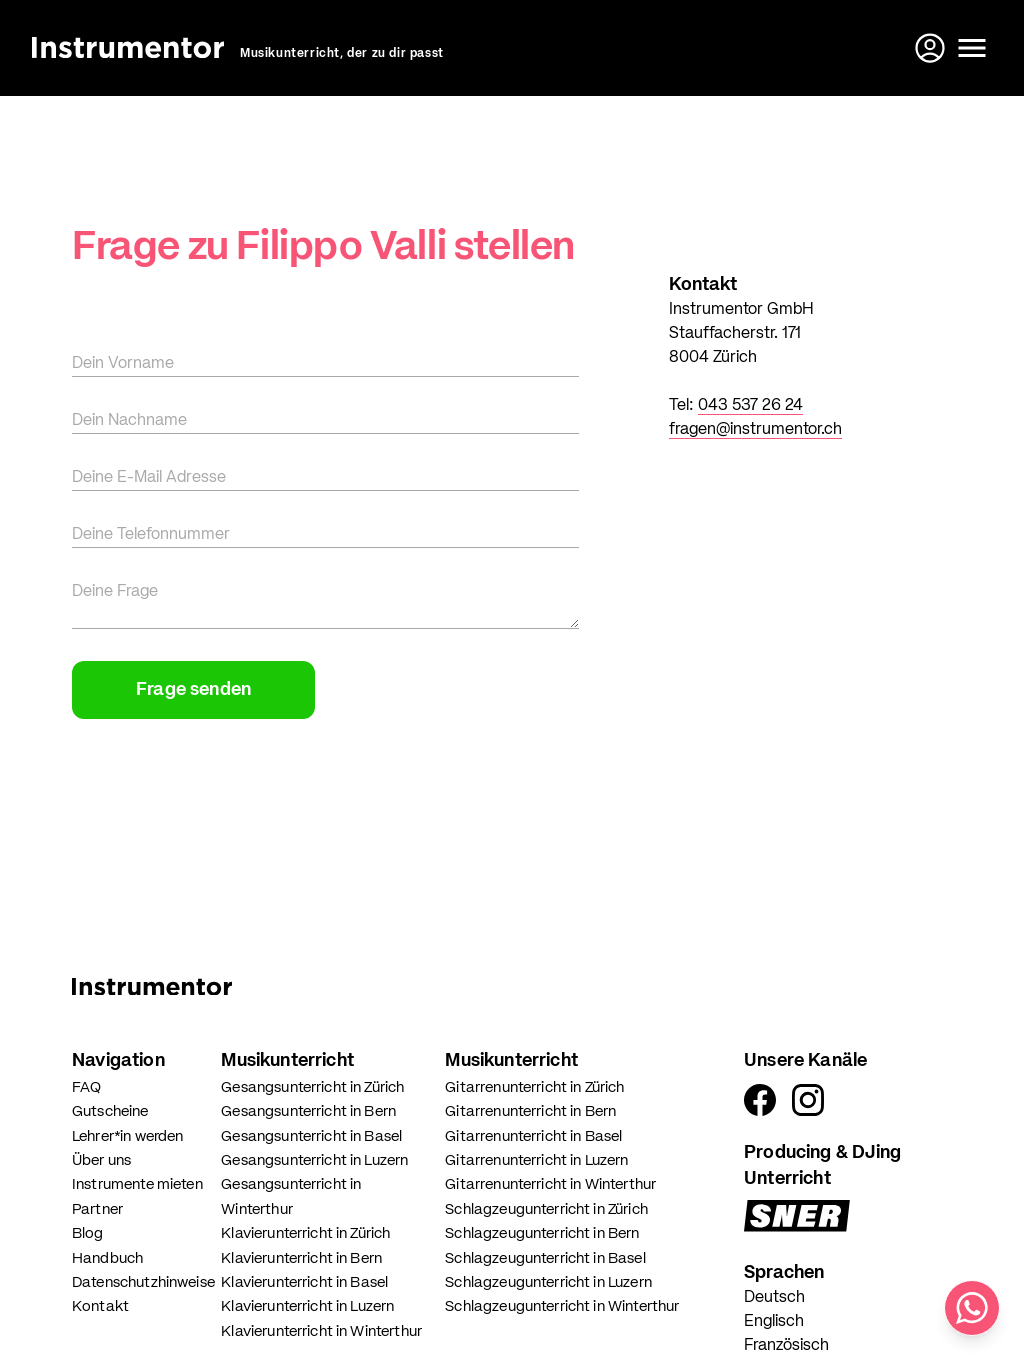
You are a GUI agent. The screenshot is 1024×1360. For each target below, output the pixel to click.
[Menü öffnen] (972, 48)
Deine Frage (115, 592)
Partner (97, 1209)
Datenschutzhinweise (143, 1282)
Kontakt (100, 1306)
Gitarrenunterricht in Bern (530, 1111)
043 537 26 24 (750, 406)
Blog (88, 1233)
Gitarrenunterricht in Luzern (536, 1160)
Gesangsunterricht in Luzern (314, 1160)
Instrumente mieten (137, 1184)
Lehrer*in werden (127, 1136)
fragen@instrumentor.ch (755, 430)
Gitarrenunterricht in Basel (533, 1136)
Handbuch (107, 1258)
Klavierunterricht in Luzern (307, 1306)
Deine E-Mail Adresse (149, 478)
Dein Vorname (123, 364)
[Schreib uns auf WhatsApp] (972, 1308)
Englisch (774, 1322)
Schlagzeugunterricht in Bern (542, 1233)
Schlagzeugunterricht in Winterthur (562, 1306)
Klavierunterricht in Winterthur (321, 1331)
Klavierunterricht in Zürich (305, 1233)
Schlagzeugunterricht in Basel (545, 1258)
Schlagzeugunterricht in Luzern (548, 1282)
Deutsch (774, 1298)
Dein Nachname (129, 421)
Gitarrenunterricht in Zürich (534, 1087)
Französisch (786, 1346)
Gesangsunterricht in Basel (311, 1136)
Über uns (101, 1160)
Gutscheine (110, 1111)
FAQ (86, 1087)
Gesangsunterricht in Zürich (312, 1087)
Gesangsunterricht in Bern (308, 1111)
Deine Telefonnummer (151, 535)
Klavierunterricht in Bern (301, 1258)
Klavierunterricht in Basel (304, 1282)
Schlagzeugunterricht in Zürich (546, 1209)
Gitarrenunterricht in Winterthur (550, 1184)
